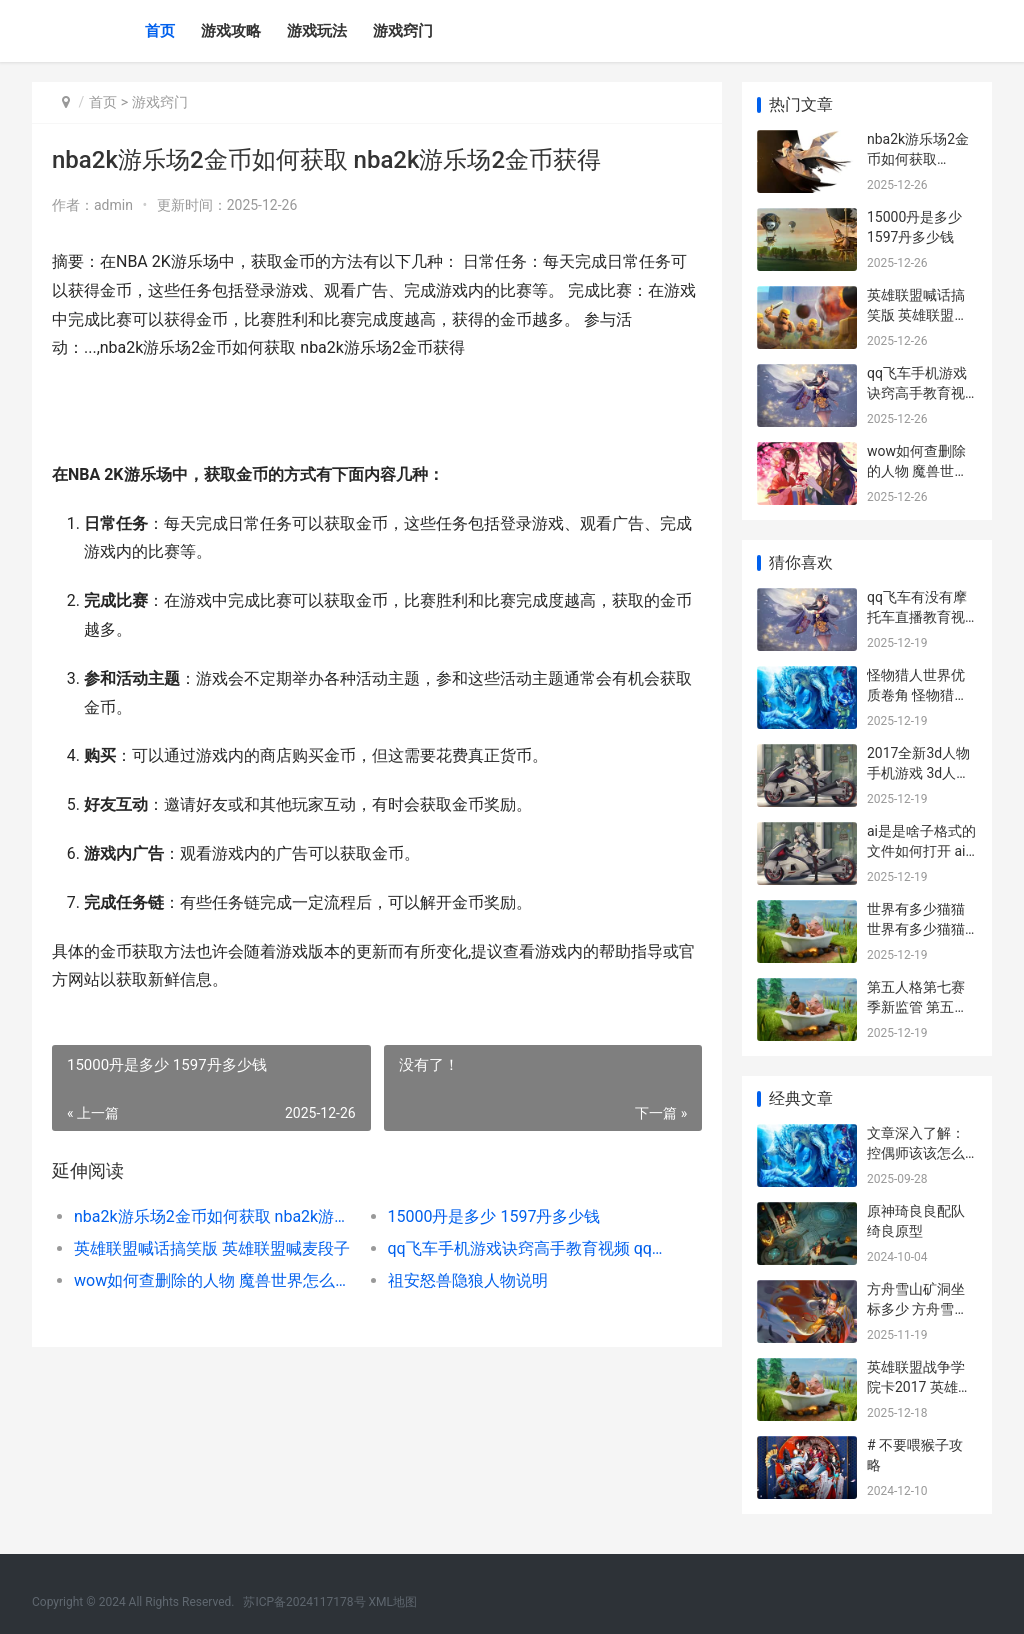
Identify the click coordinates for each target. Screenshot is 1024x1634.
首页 (160, 31)
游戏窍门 (403, 31)
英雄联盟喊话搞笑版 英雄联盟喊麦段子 (212, 1248)
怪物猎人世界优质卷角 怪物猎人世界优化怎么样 (917, 694)
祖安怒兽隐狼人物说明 (467, 1280)
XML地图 (393, 1602)
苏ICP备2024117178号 (304, 1602)
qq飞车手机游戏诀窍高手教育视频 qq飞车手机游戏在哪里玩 (528, 1248)
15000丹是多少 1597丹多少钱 (493, 1216)
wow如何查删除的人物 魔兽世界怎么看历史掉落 (215, 1280)
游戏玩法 (317, 31)
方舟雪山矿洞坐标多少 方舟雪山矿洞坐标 (917, 1308)
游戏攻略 (231, 31)
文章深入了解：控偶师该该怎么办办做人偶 (916, 1152)
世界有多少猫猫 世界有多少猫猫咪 (916, 928)
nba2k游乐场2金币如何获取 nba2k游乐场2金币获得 (215, 1216)
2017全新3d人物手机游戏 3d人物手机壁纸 (918, 772)
